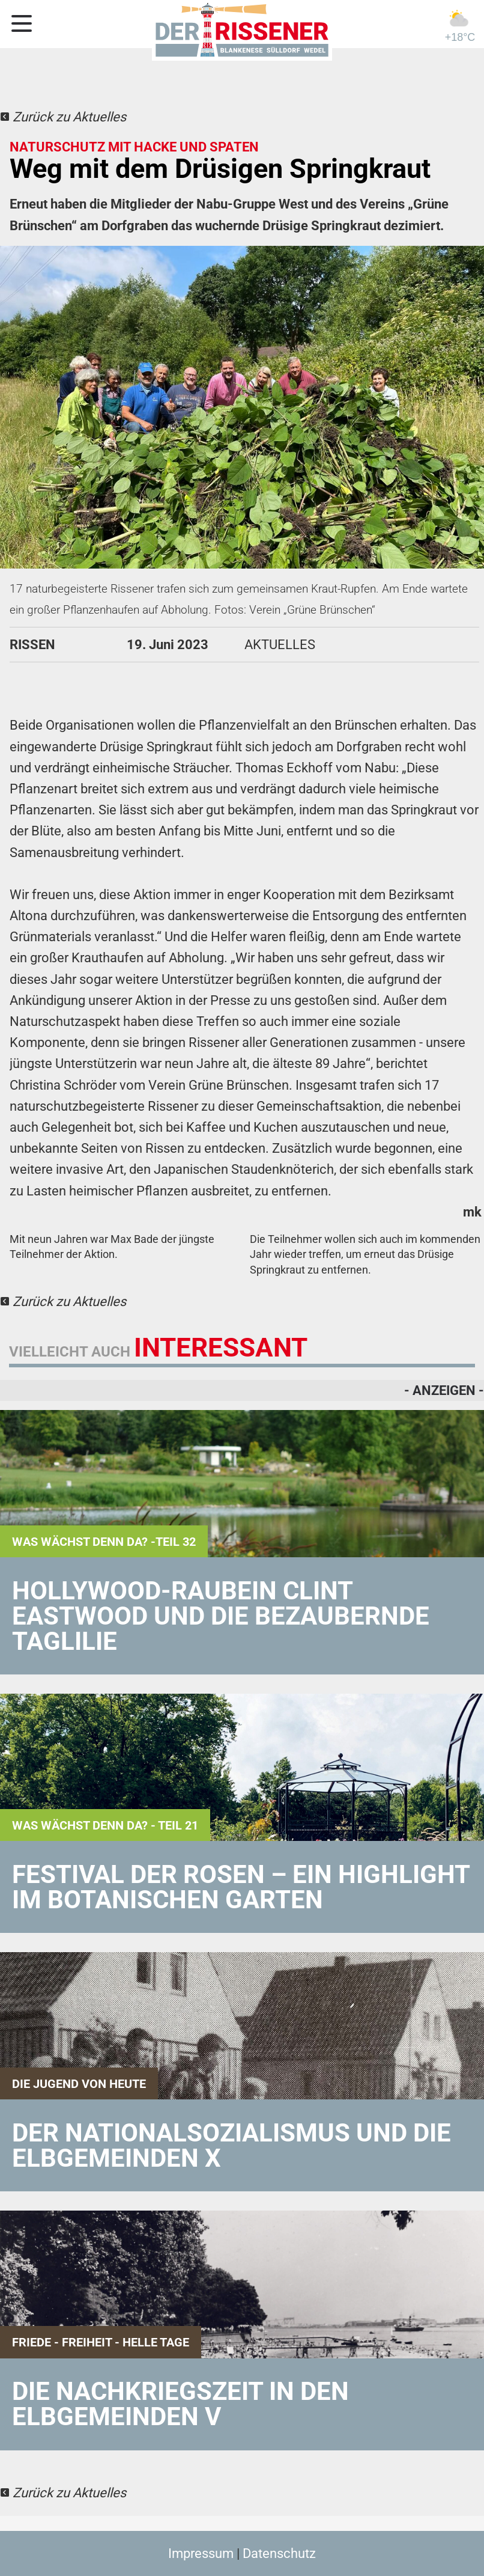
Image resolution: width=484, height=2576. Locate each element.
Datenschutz (279, 2553)
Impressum (201, 2553)
